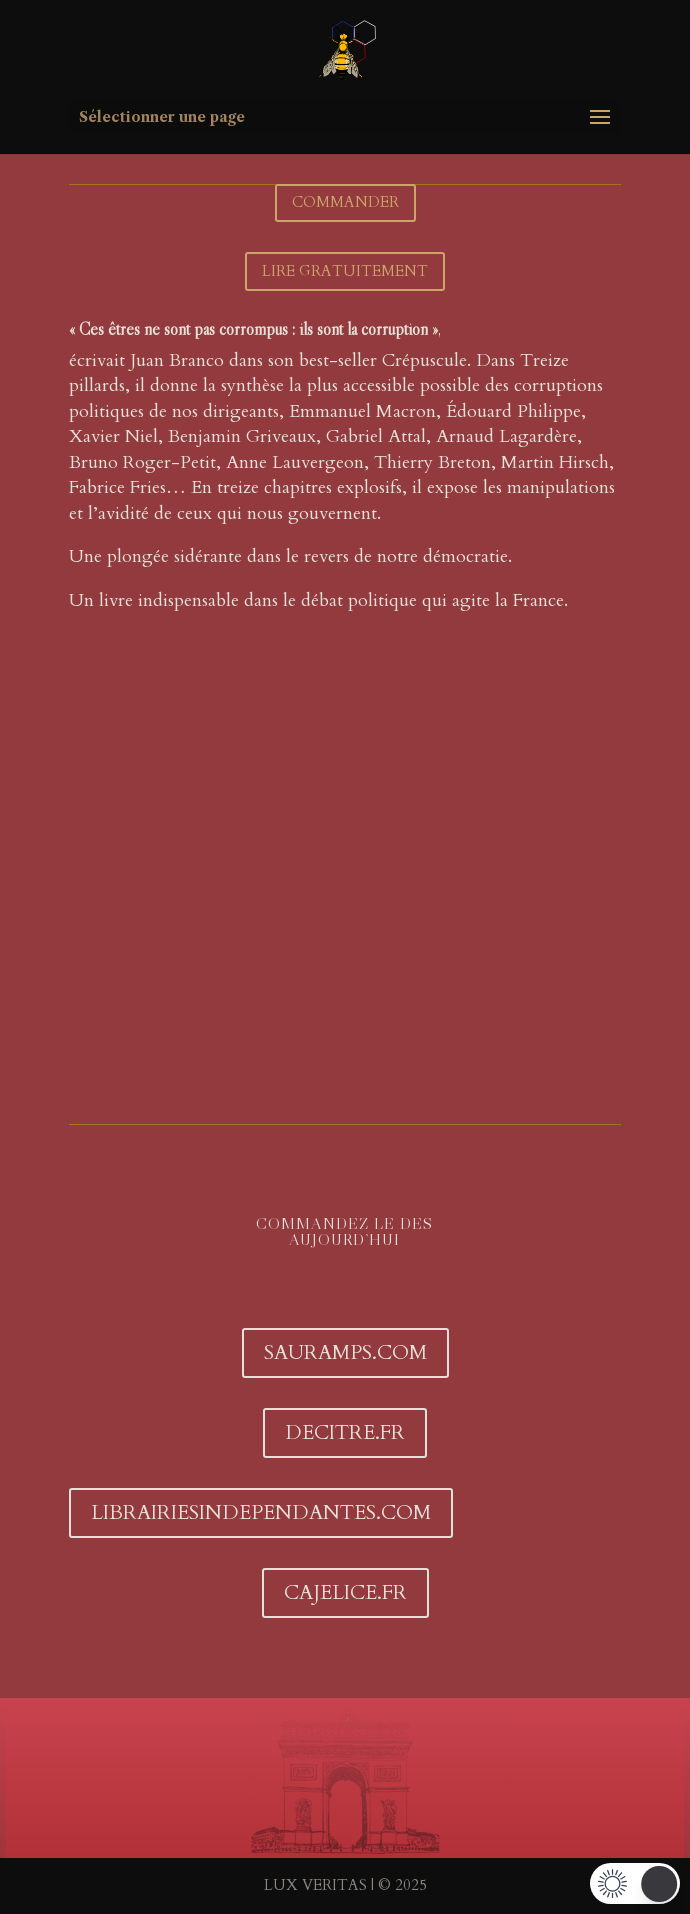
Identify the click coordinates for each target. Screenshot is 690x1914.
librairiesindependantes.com (261, 1512)
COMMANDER (345, 202)
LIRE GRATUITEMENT (345, 271)
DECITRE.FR (345, 1432)
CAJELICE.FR (345, 1592)
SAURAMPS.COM (345, 1352)
